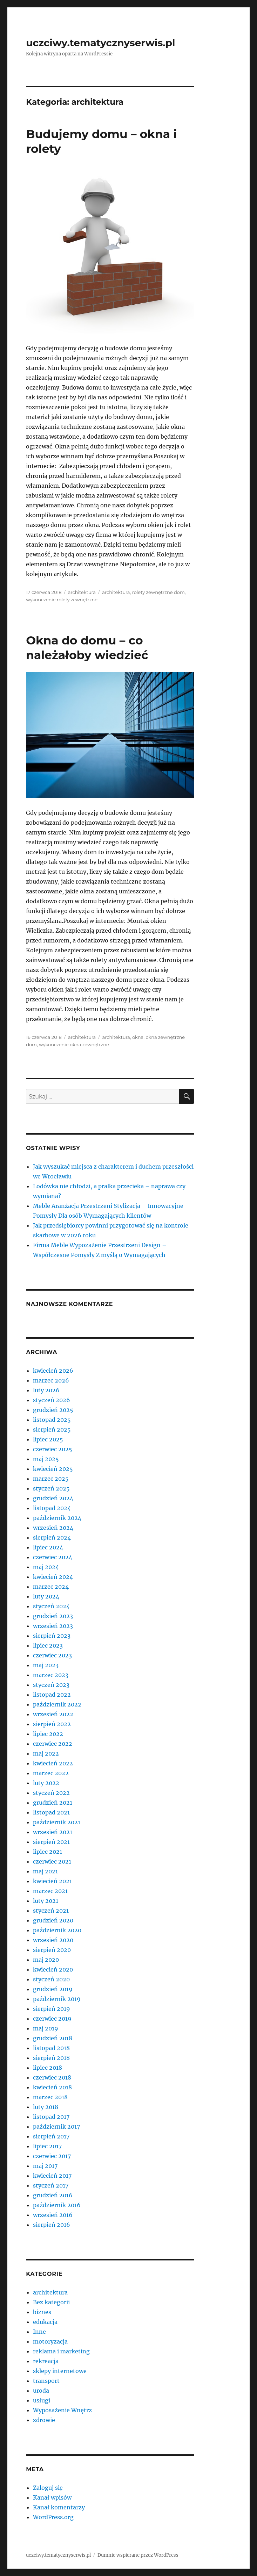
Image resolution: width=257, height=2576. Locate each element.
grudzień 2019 (53, 1989)
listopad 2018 (51, 2047)
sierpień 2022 (52, 1724)
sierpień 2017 (51, 2136)
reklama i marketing (61, 2351)
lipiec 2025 (48, 1439)
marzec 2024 (51, 1586)
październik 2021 (56, 1822)
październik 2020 (57, 1930)
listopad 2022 (52, 1694)
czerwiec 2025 (52, 1449)
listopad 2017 (51, 2116)
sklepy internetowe (60, 2370)
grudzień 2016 (53, 2195)
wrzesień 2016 (53, 2214)
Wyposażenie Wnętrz (62, 2410)
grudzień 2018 (52, 2038)
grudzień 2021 (52, 1802)
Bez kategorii (51, 2302)
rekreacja (46, 2361)
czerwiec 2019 (52, 2018)
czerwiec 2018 (52, 2077)
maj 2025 (46, 1458)
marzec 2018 (50, 2097)
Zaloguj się (48, 2487)
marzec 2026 (51, 1380)
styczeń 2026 (51, 1400)
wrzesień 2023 (53, 1625)
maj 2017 (45, 2165)
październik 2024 (57, 1517)
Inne (39, 2331)
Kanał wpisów (52, 2497)
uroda (41, 2390)
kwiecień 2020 (53, 1969)
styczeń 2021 (51, 1910)
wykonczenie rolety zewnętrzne (61, 599)
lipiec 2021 (47, 1851)
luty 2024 (46, 1596)
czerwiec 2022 (52, 1743)
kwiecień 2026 (53, 1370)
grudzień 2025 (53, 1409)
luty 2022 (46, 1782)
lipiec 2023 (48, 1645)
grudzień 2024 (53, 1498)
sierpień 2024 (52, 1537)
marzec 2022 (51, 1773)
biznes (42, 2311)
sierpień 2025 (52, 1429)
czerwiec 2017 (52, 2155)
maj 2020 (46, 1959)
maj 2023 (46, 1665)
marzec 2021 (50, 1890)
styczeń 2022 (51, 1792)
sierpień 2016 (51, 2224)
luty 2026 (46, 1390)
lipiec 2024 (48, 1547)
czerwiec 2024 (52, 1557)
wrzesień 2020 (53, 1939)
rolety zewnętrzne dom (158, 592)
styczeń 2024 (51, 1606)
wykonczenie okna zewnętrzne (74, 1044)
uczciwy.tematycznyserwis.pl (100, 43)
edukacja (45, 2321)
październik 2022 (57, 1704)
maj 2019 (45, 2028)
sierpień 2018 (51, 2057)
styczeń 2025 (51, 1488)
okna (137, 1037)
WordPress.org (53, 2517)
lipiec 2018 (47, 2067)
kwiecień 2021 (52, 1881)
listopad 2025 (52, 1419)
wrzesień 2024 (53, 1527)
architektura (82, 592)
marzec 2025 (51, 1478)
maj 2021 (45, 1871)
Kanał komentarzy (59, 2507)
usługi (41, 2400)
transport (46, 2380)
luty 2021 (45, 1900)
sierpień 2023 (51, 1635)
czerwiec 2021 (52, 1861)
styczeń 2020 (51, 1979)
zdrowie (44, 2419)
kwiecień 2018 (52, 2087)
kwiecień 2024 (53, 1576)
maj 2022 (46, 1753)
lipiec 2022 (48, 1733)
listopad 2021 (51, 1812)
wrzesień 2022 (53, 1714)
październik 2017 (56, 2126)
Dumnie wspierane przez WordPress (137, 2555)
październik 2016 (57, 2205)
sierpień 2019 (51, 2008)
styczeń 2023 (51, 1684)
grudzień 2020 (53, 1920)
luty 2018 (45, 2106)
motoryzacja (50, 2341)
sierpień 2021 (51, 1841)
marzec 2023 (50, 1674)
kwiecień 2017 (52, 2175)
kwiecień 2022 (53, 1763)
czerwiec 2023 (52, 1655)
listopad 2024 (52, 1508)
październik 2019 (57, 1998)
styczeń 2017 (50, 2185)
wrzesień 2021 (52, 1831)
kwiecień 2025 (53, 1468)
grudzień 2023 (53, 1616)
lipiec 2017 (47, 2146)
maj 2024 (46, 1566)
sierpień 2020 (52, 1949)
